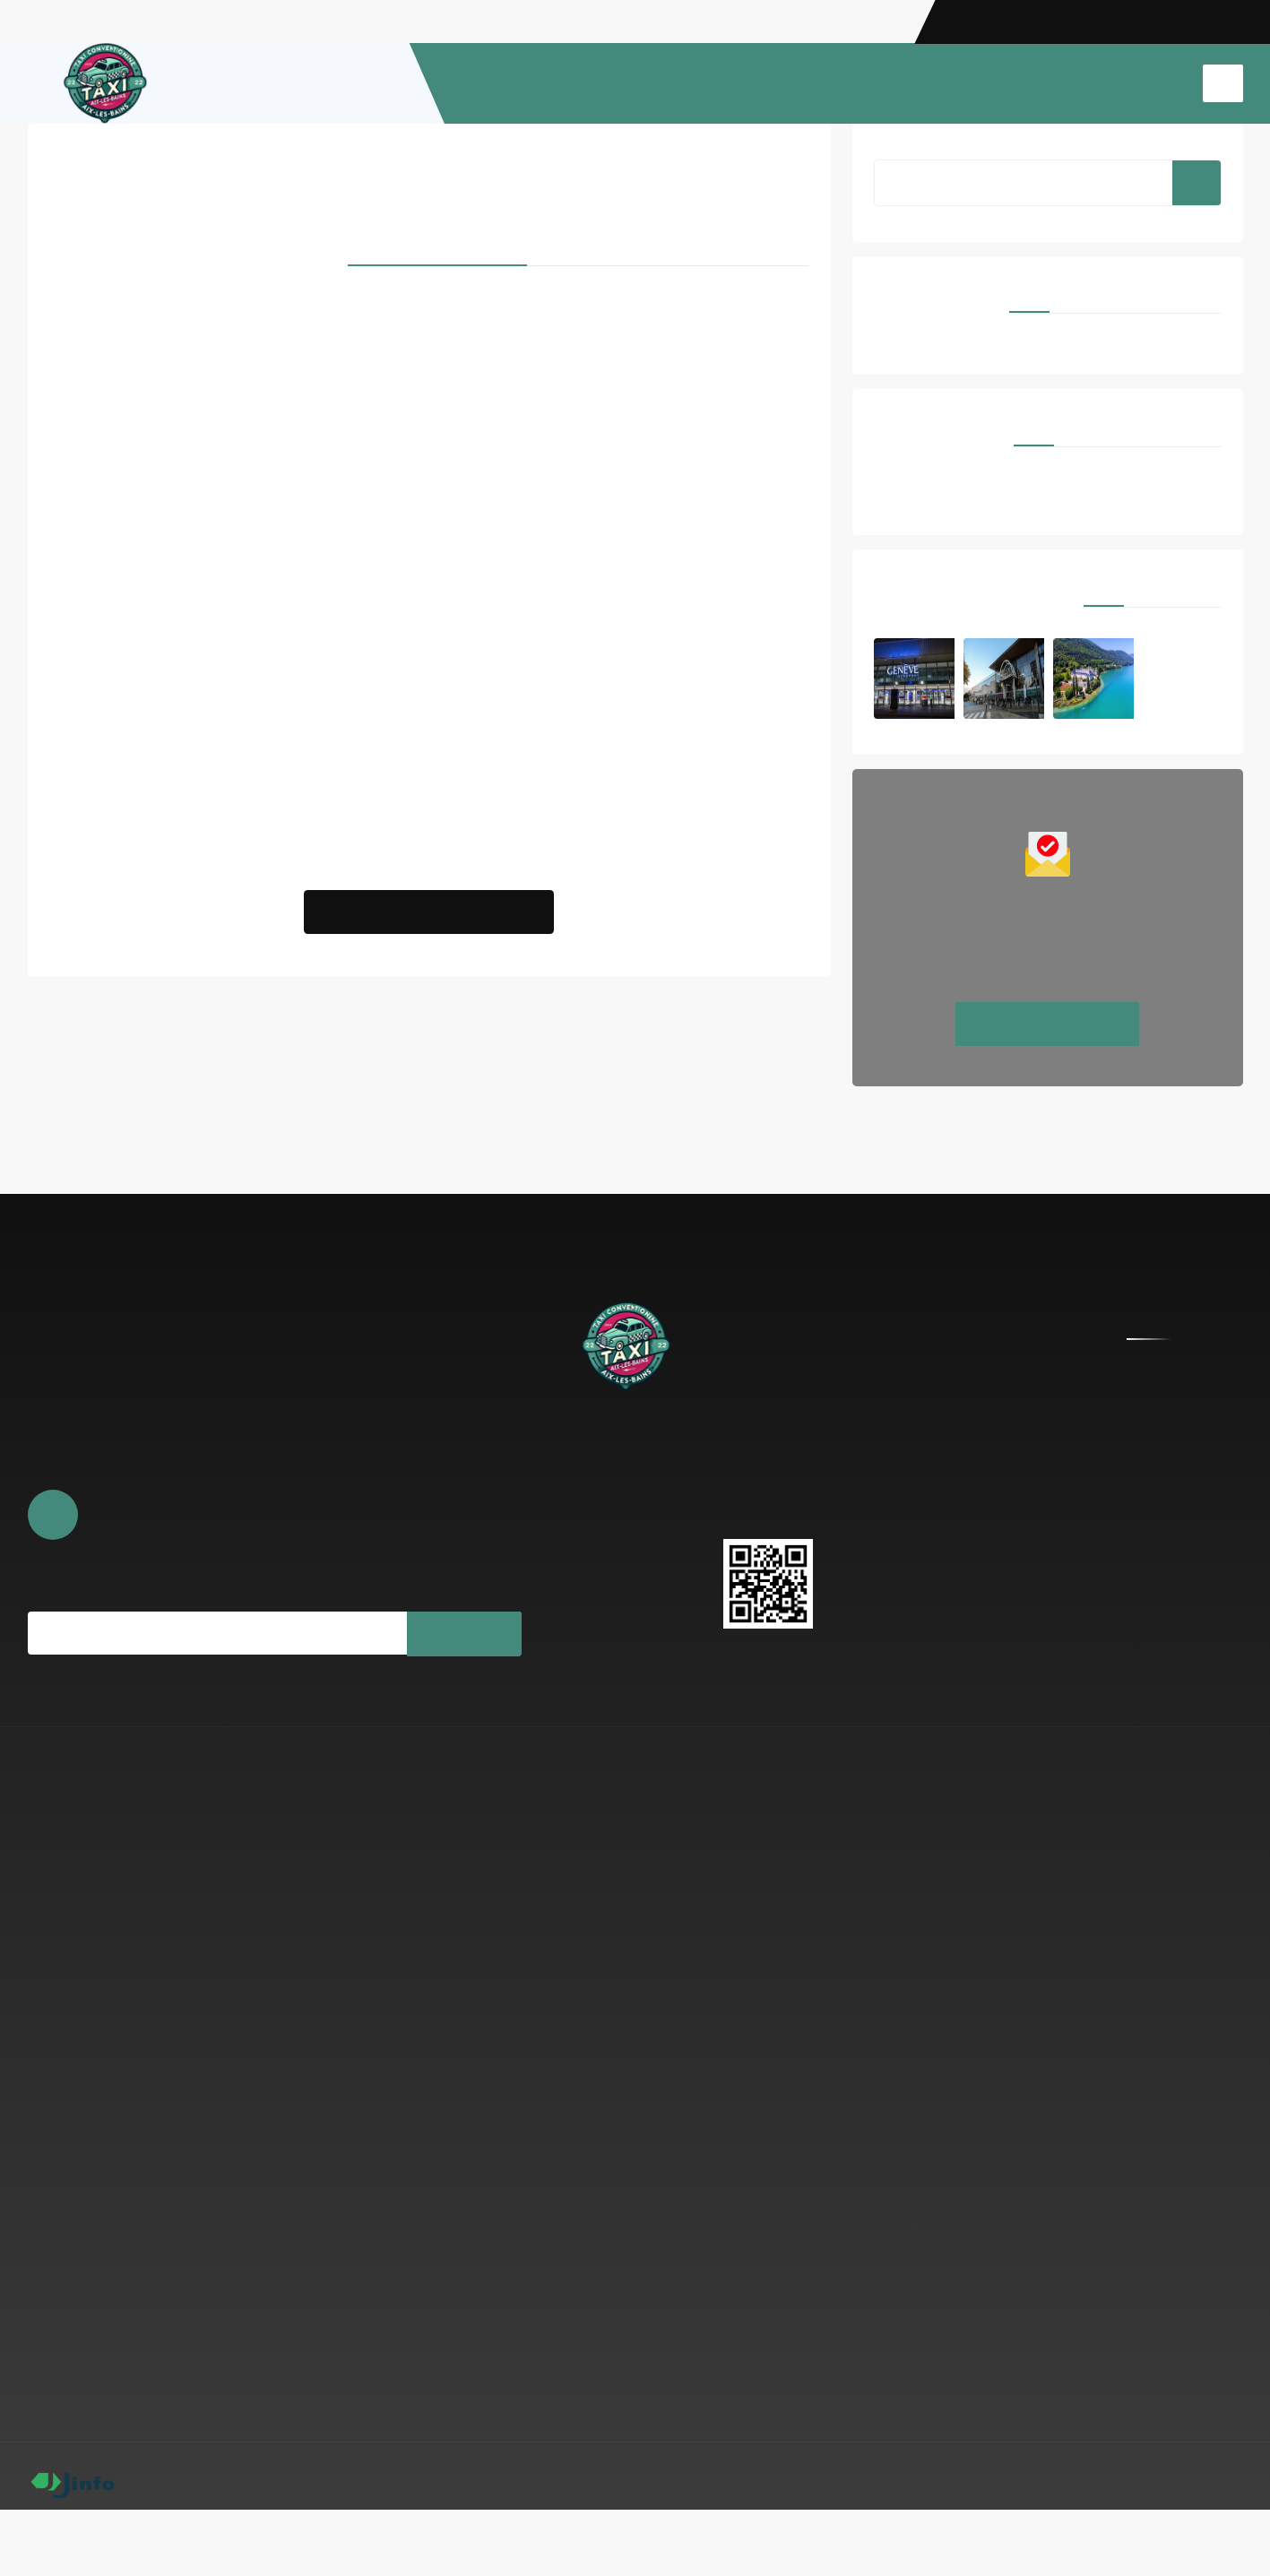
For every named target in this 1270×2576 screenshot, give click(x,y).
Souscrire (463, 1662)
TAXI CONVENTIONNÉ (1032, 83)
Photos (564, 1541)
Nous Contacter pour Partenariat (429, 932)
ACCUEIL (570, 83)
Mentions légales (1116, 2542)
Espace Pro (1210, 2542)
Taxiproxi (78, 484)
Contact (568, 1568)
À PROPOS (648, 83)
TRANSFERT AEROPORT (876, 83)
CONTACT (1148, 83)
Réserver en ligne (591, 1514)
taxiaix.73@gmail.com (813, 1486)
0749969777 (780, 1517)
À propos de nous (593, 1487)
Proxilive (709, 463)
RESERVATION (742, 83)
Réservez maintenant (1047, 1051)
